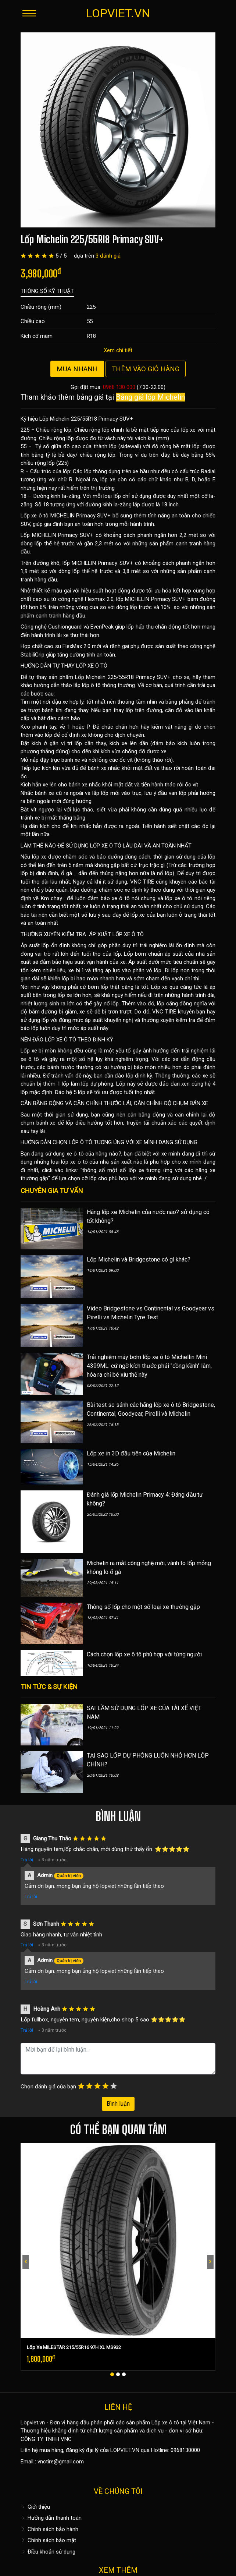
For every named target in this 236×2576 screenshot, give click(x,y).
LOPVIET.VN (118, 13)
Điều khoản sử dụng (48, 2551)
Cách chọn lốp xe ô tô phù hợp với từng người (144, 1654)
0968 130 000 (119, 387)
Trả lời (27, 1859)
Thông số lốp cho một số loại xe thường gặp (143, 1606)
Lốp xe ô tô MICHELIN (48, 515)
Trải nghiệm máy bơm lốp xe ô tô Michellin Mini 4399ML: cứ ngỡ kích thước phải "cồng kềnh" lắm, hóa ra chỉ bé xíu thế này (149, 1366)
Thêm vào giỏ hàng (145, 369)
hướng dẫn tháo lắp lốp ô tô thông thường (84, 685)
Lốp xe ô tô (165, 2422)
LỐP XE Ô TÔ (91, 665)
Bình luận (118, 2103)
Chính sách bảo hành (49, 2529)
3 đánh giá (108, 255)
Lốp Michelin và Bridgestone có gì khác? (138, 1259)
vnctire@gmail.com (60, 2461)
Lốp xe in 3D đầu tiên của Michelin (131, 1453)
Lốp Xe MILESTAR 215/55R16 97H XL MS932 (74, 2347)
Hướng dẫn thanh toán (51, 2518)
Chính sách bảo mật (48, 2540)
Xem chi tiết (118, 350)
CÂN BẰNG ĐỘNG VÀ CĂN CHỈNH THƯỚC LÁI (76, 1103)
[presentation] (25, 2262)
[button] (112, 2374)
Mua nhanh (77, 369)
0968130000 (185, 2450)
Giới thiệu (35, 2507)
